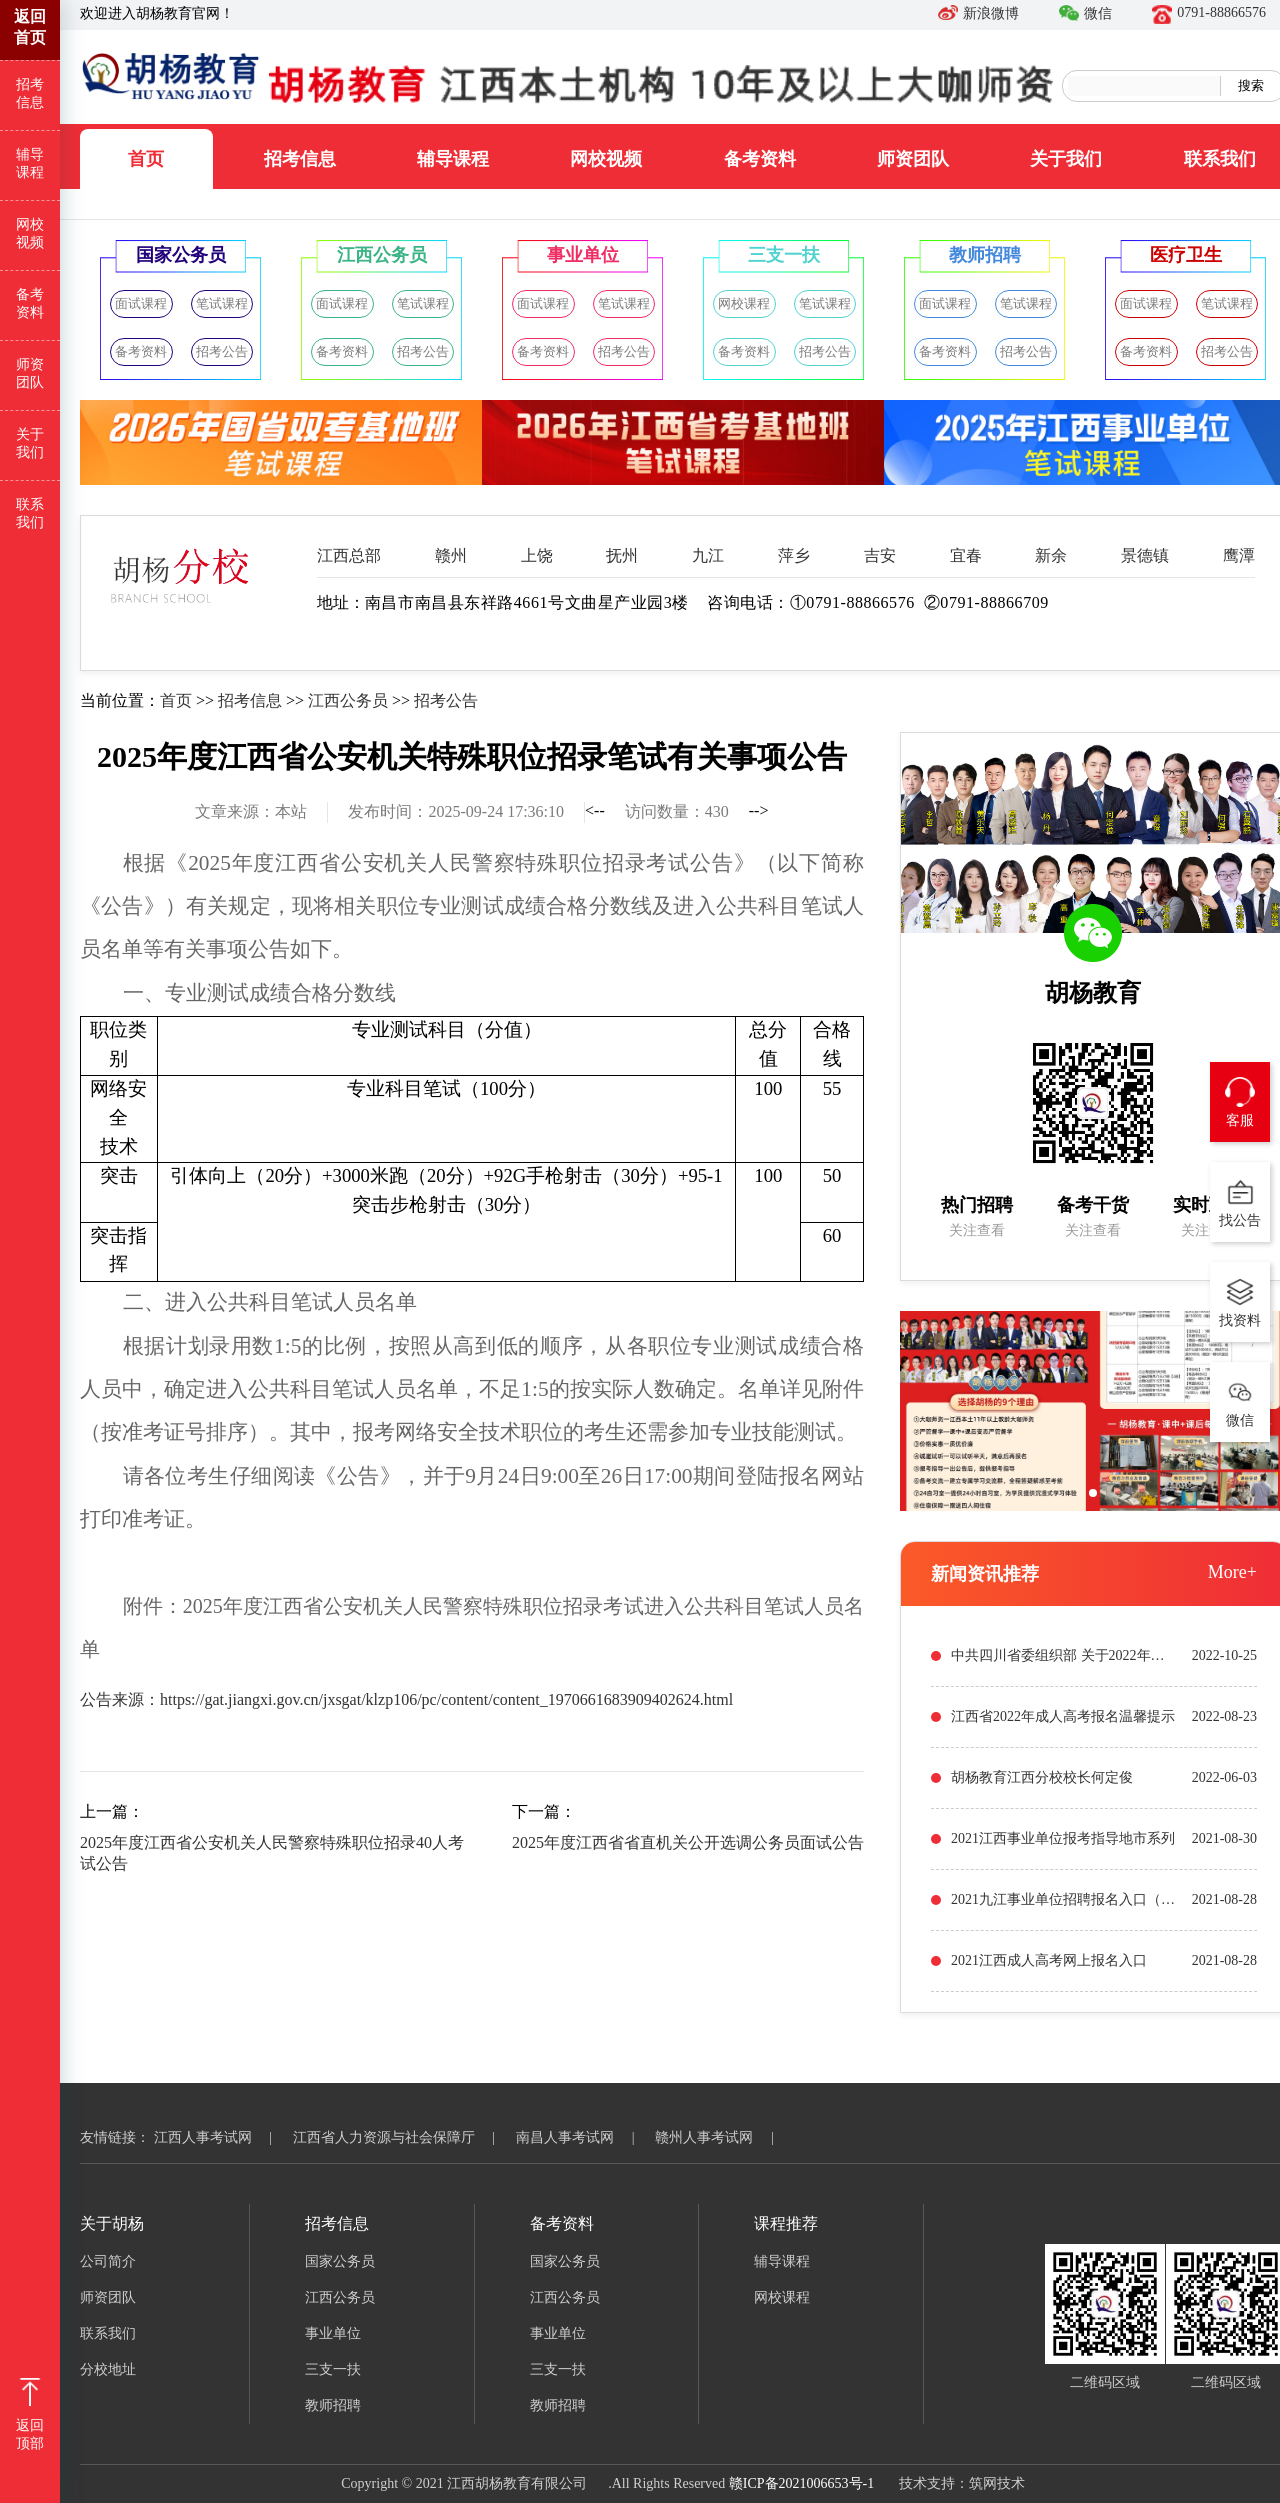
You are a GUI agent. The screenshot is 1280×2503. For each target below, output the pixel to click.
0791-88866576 (1209, 13)
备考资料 (760, 159)
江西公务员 (348, 700)
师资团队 (913, 159)
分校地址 (108, 2369)
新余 (1051, 555)
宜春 (966, 555)
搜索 (1251, 85)
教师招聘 (333, 2405)
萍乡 (794, 555)
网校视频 (606, 159)
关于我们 (1066, 159)
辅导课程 (453, 159)
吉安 (880, 555)
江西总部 (349, 555)
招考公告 (222, 351)
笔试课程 (222, 303)
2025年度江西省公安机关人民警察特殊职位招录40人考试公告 (272, 1853)
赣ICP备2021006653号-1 (801, 2483)
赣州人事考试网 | (723, 2137)
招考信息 (300, 159)
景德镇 (1145, 555)
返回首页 (30, 27)
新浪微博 (978, 14)
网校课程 (744, 303)
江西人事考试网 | (222, 2137)
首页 (146, 159)
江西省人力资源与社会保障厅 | (403, 2137)
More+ (1232, 1572)
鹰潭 (1239, 555)
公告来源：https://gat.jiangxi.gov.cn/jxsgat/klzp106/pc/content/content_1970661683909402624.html (406, 1699)
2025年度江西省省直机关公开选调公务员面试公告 (688, 1842)
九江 (708, 555)
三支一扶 (333, 2369)
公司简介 (108, 2261)
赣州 (451, 555)
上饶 (537, 555)
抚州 (622, 555)
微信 (1085, 14)
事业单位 (333, 2333)
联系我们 (30, 513)
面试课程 (141, 303)
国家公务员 (340, 2261)
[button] (1093, 1493)
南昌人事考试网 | (584, 2137)
